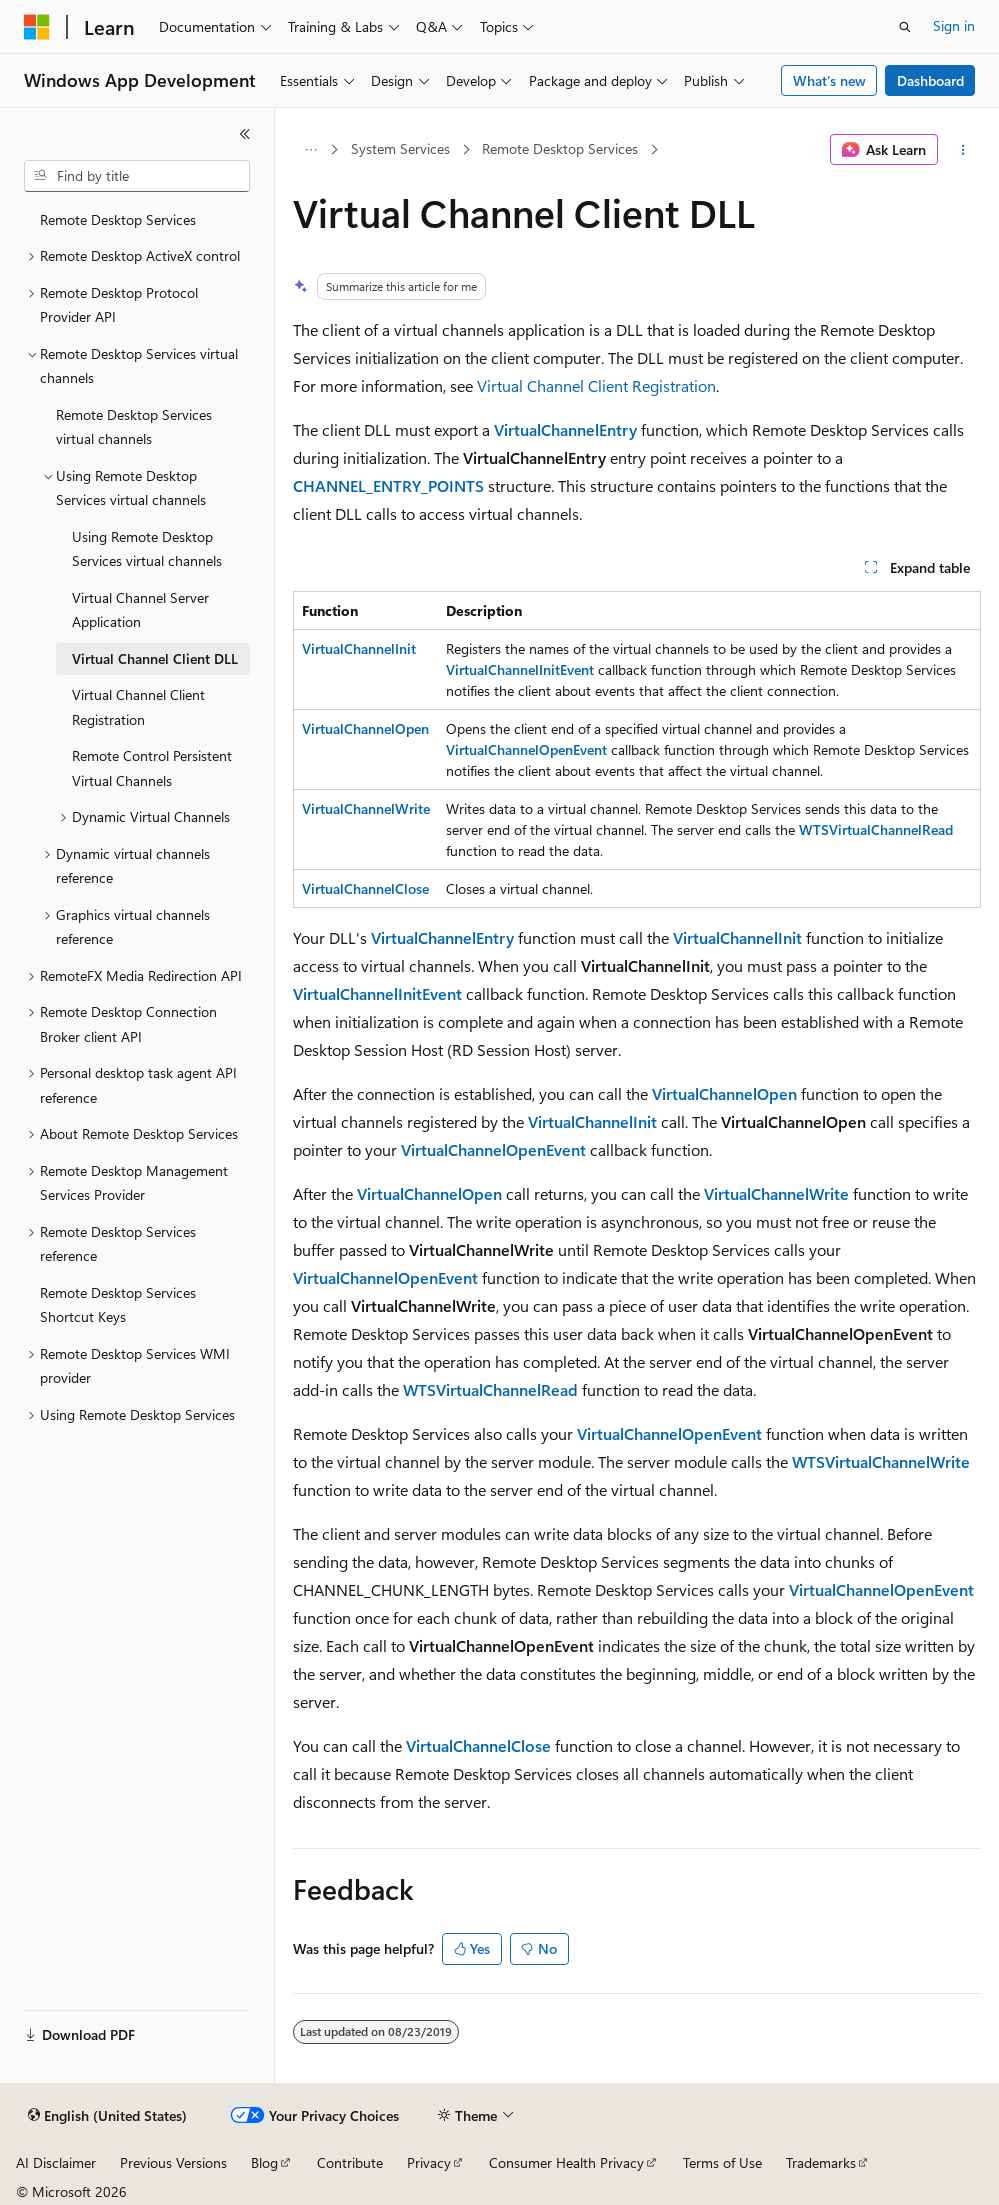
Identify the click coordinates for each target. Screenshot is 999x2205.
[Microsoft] (37, 27)
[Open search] (905, 27)
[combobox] (137, 176)
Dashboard (930, 80)
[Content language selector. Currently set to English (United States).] (107, 2116)
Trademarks (821, 2162)
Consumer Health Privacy (566, 2162)
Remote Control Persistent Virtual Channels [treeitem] (152, 768)
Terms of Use (722, 2162)
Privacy (429, 2162)
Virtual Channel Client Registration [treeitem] (138, 707)
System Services (400, 148)
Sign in (954, 25)
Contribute (350, 2162)
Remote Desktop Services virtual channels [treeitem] (134, 427)
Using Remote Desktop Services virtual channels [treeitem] (147, 549)
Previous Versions (173, 2162)
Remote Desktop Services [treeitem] (118, 219)
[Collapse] (245, 134)
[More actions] (963, 150)
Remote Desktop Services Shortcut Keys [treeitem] (118, 1305)
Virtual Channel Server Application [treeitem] (140, 610)
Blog (264, 2162)
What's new (829, 80)
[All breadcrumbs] (310, 150)
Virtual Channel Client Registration (596, 385)
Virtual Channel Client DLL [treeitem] (155, 658)
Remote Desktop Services (560, 148)
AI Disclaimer (56, 2162)
